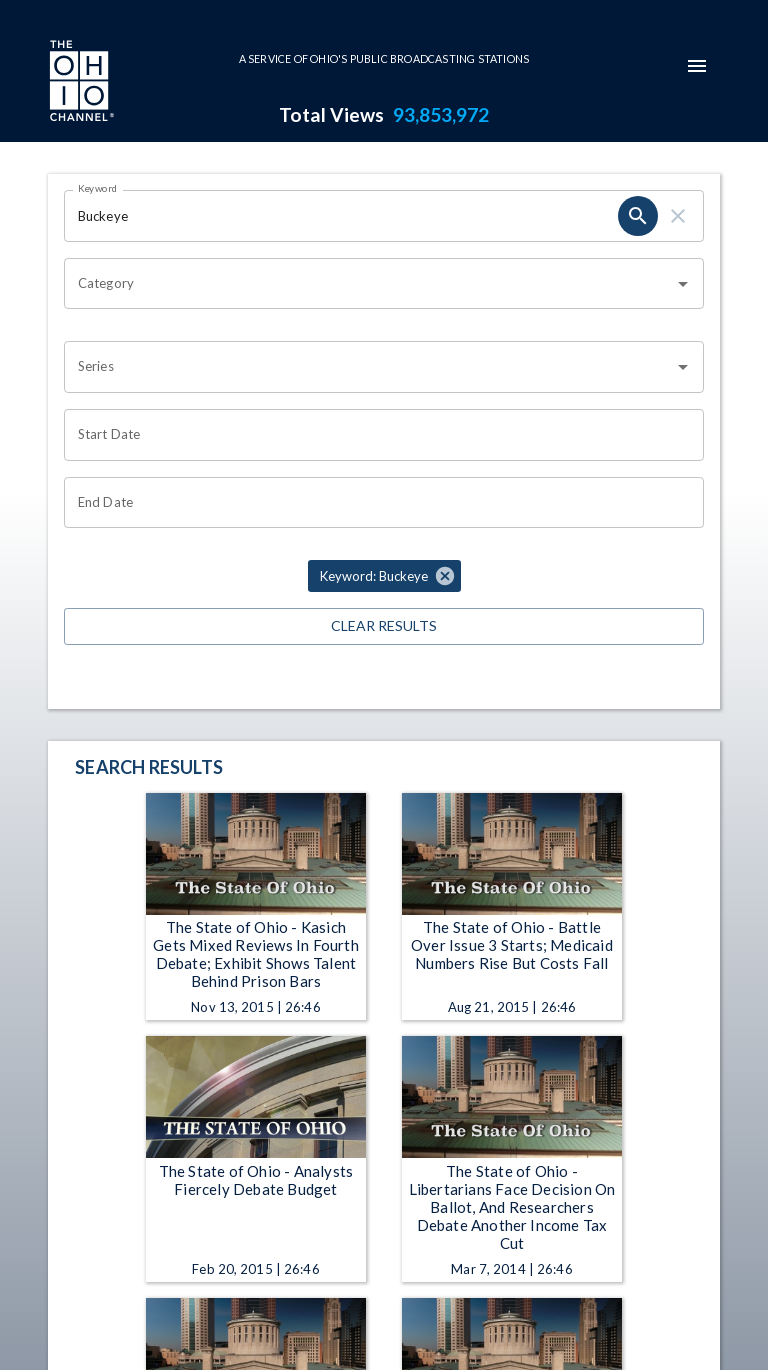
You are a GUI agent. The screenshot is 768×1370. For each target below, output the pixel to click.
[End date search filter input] (377, 503)
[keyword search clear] (678, 216)
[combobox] (369, 284)
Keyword (98, 188)
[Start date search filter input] (377, 435)
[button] (384, 576)
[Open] (683, 284)
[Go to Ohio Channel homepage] (80, 83)
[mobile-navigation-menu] (697, 66)
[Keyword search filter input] (341, 216)
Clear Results (384, 626)
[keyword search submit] (638, 216)
